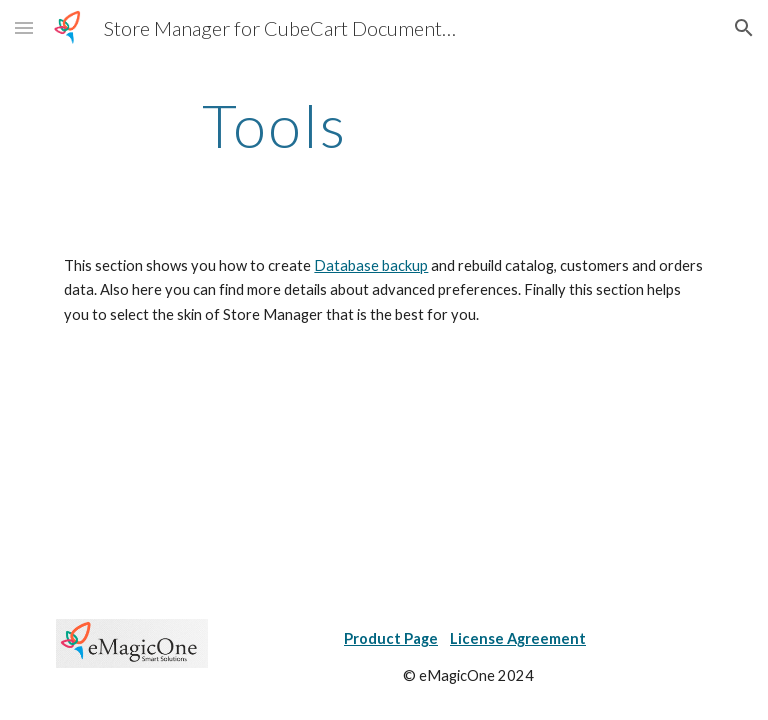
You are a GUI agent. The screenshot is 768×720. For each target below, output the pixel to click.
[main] (274, 125)
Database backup (371, 265)
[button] (24, 27)
